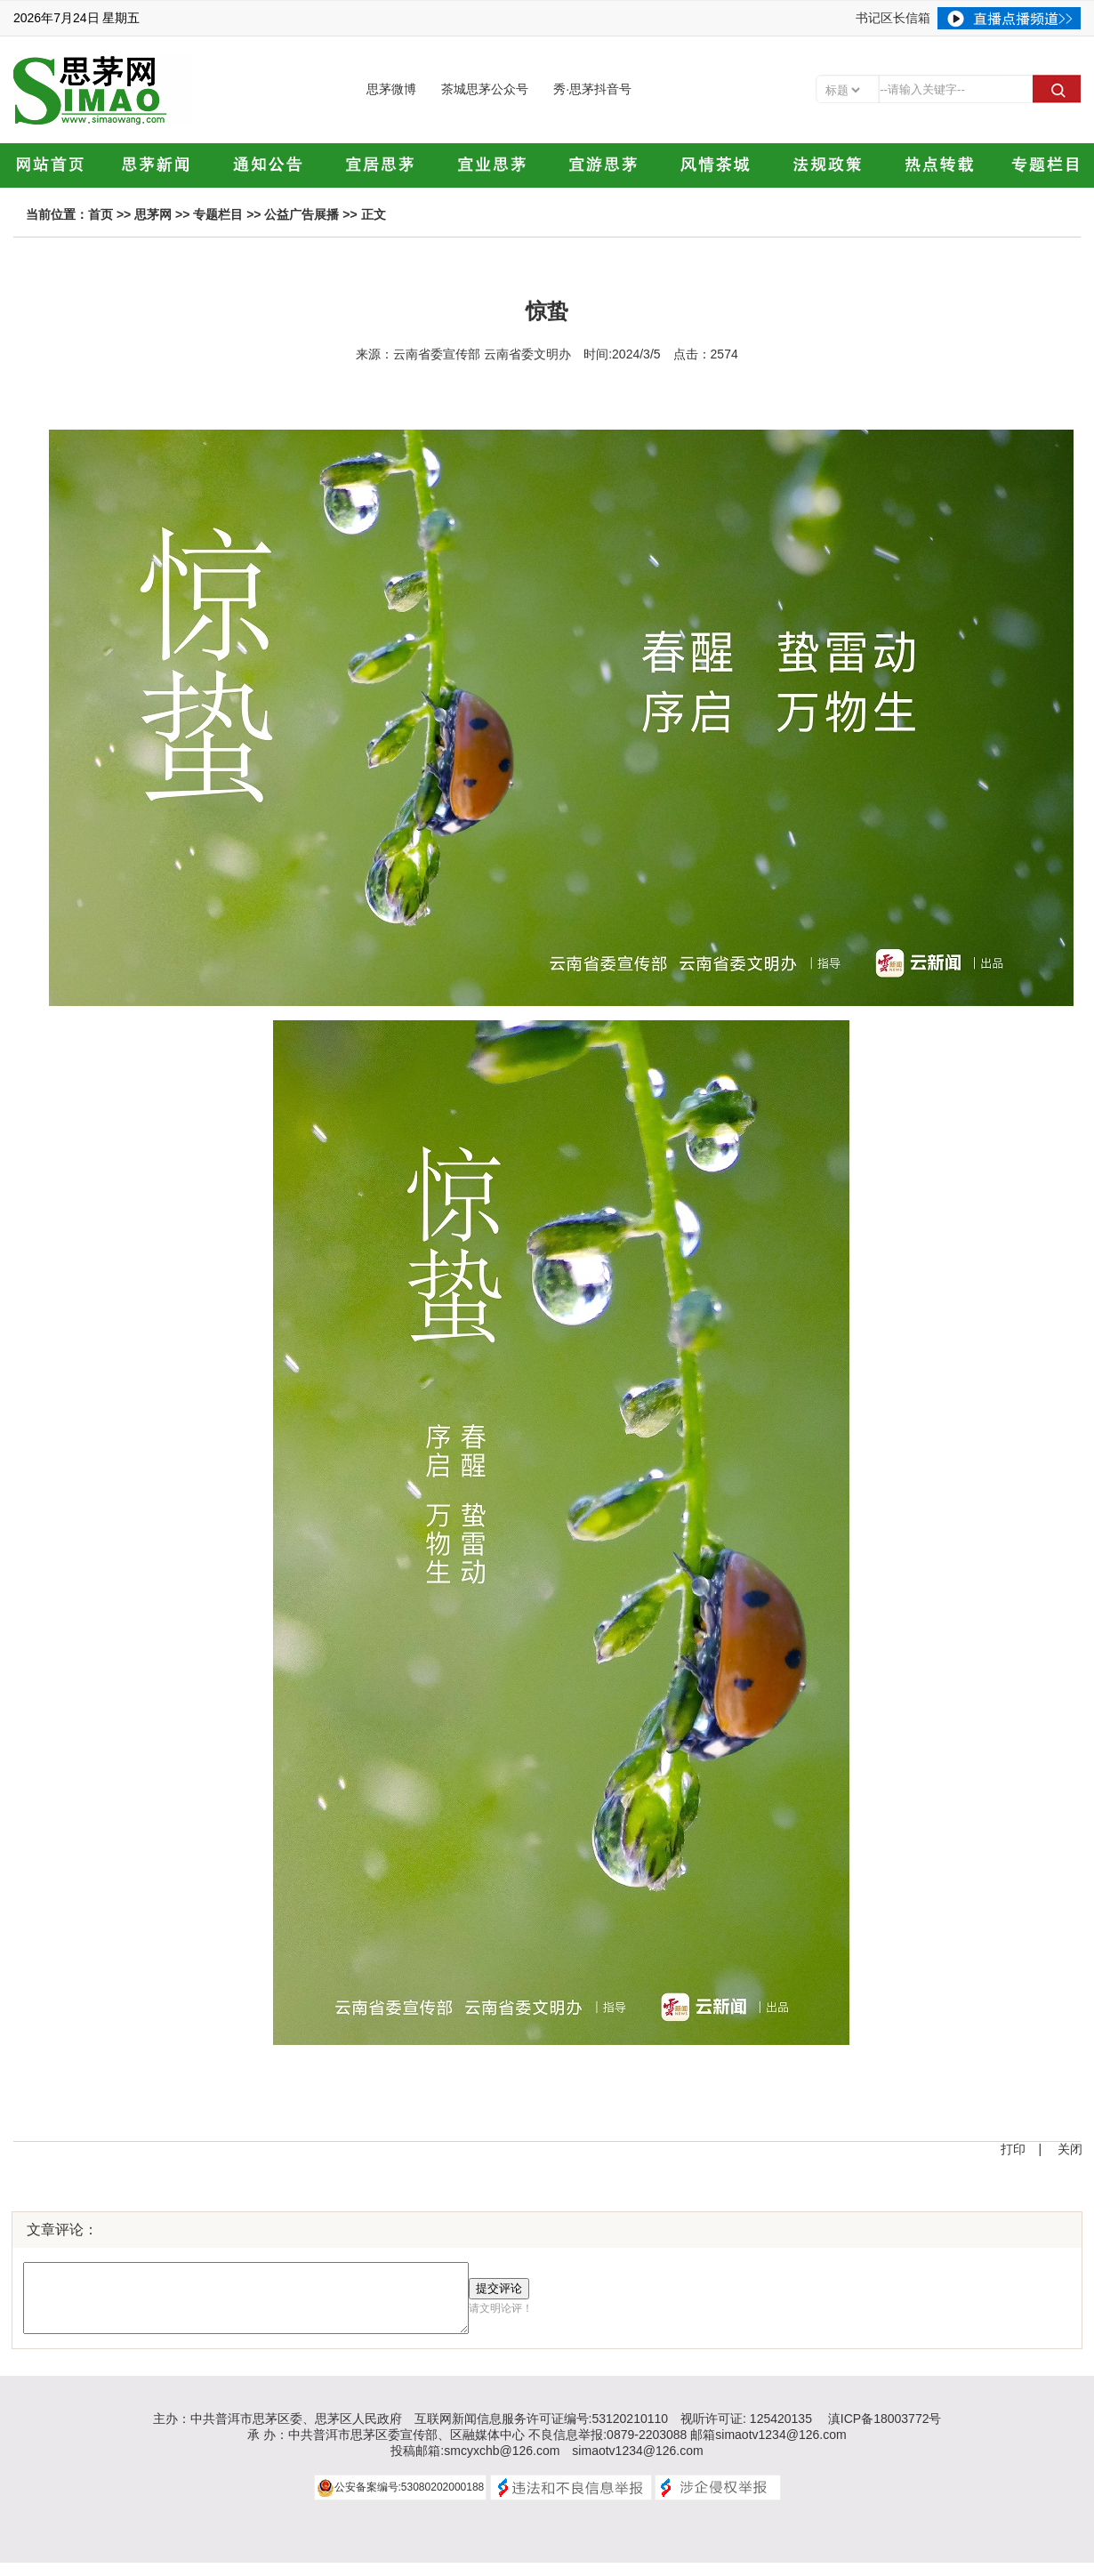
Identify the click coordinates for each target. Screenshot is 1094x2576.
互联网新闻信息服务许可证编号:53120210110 (541, 2432)
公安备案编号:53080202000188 (409, 2500)
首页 (100, 214)
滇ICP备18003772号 (885, 2432)
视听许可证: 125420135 (746, 2432)
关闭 (1070, 2149)
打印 (1013, 2149)
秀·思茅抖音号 (592, 89)
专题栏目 (218, 214)
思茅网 (153, 214)
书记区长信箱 (893, 18)
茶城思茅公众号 (484, 89)
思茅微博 (391, 89)
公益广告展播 (301, 214)
